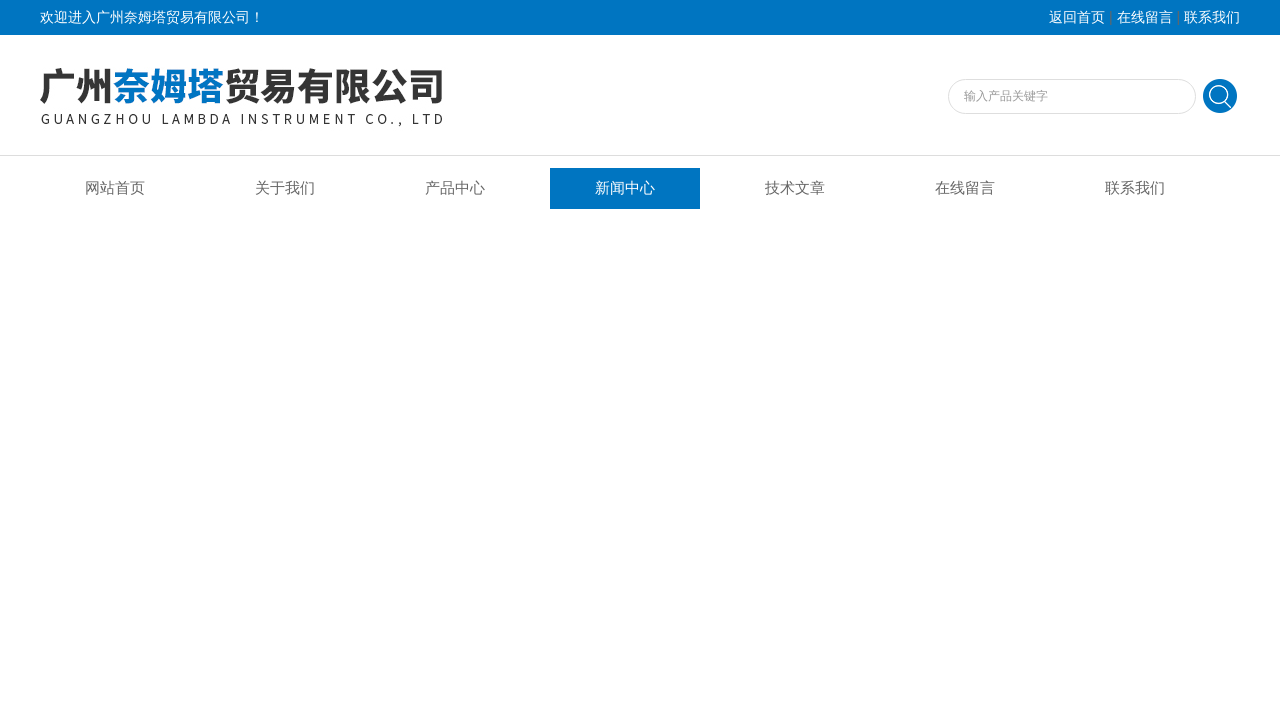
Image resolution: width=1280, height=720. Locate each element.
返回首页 (1077, 17)
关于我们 (285, 188)
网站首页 (115, 188)
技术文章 (795, 188)
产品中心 (455, 188)
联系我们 (1212, 17)
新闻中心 (625, 188)
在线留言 (1145, 17)
